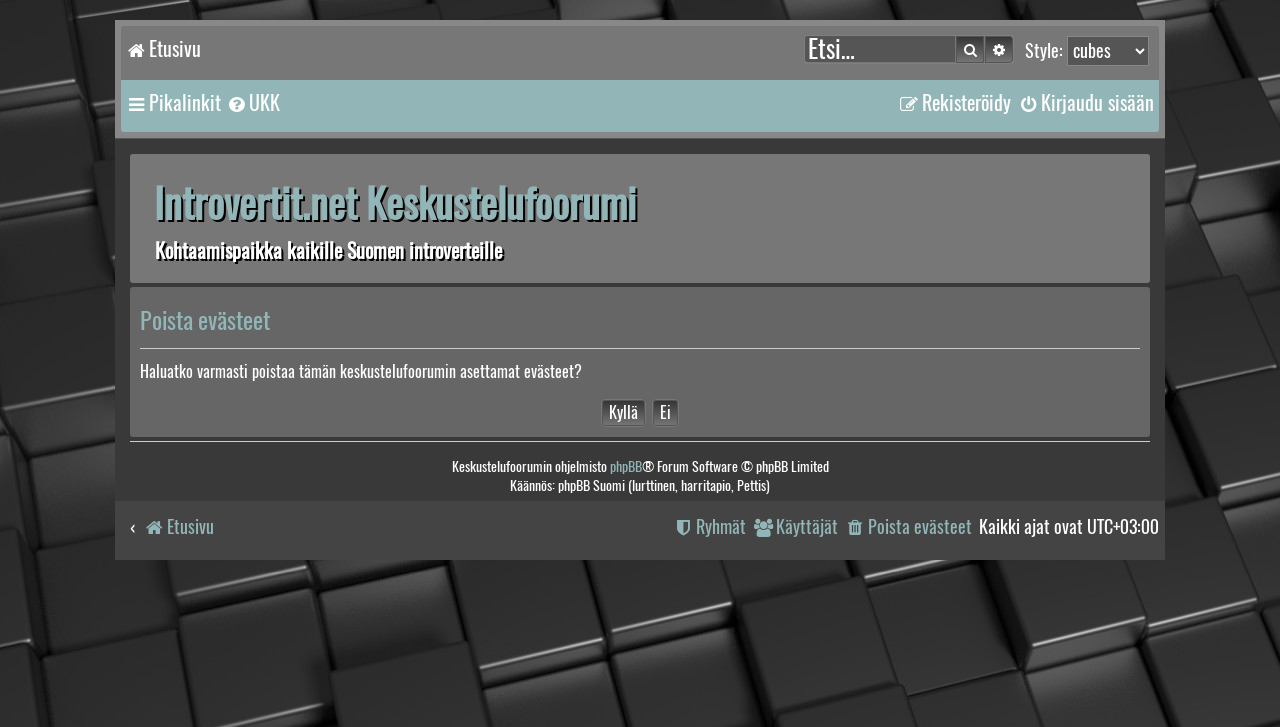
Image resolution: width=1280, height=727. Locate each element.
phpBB (626, 466)
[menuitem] (253, 103)
